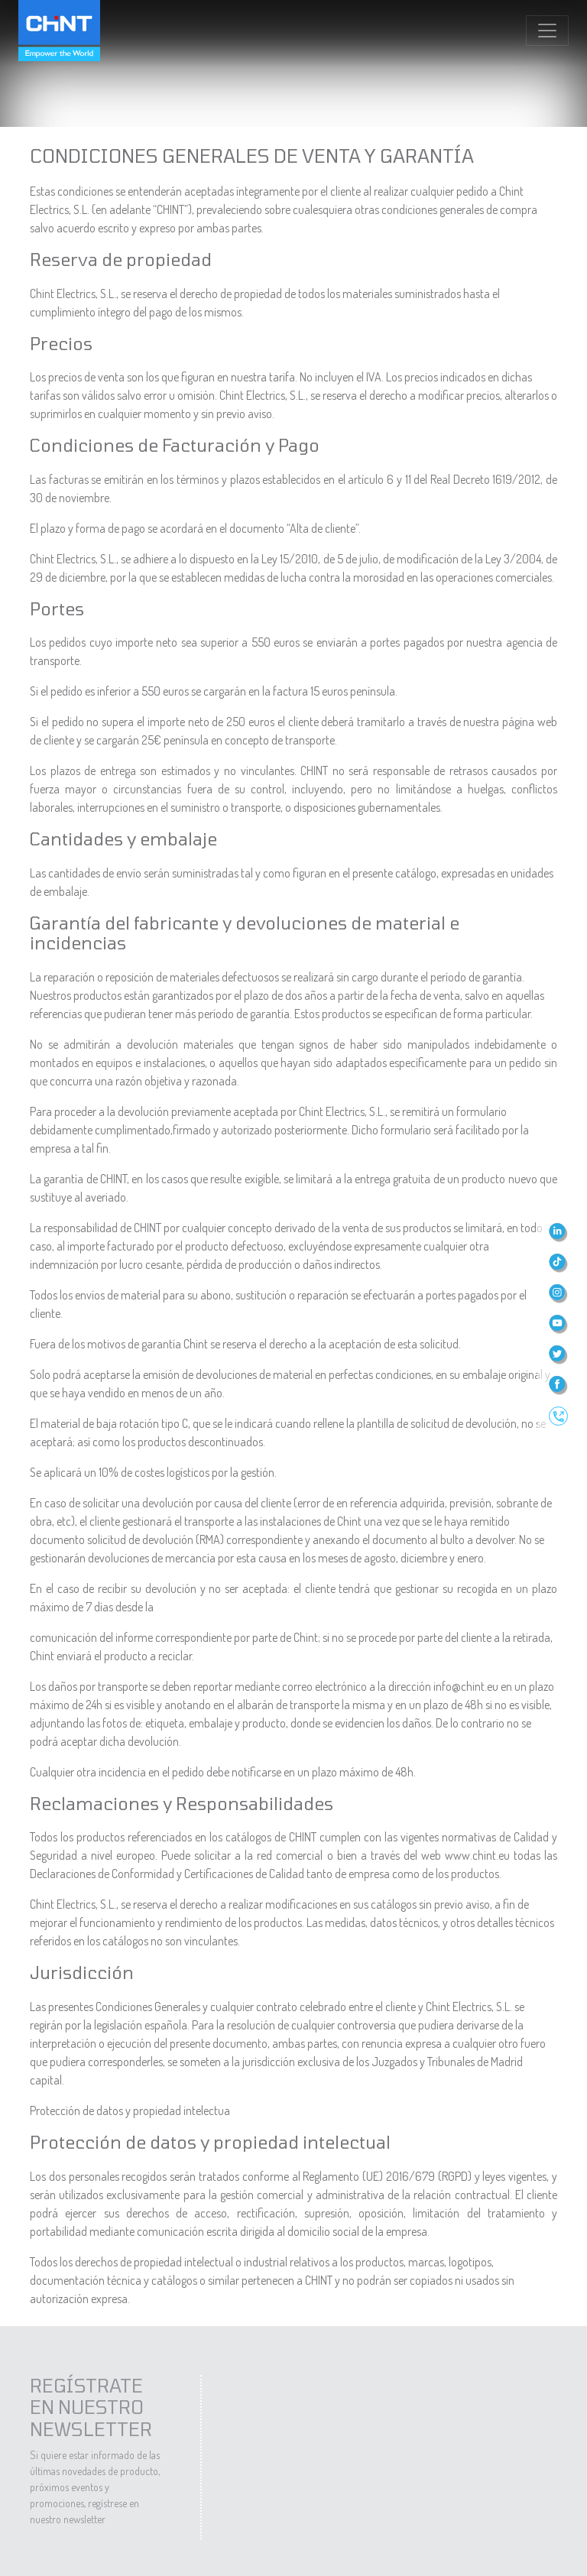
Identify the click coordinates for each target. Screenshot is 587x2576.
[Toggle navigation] (547, 30)
